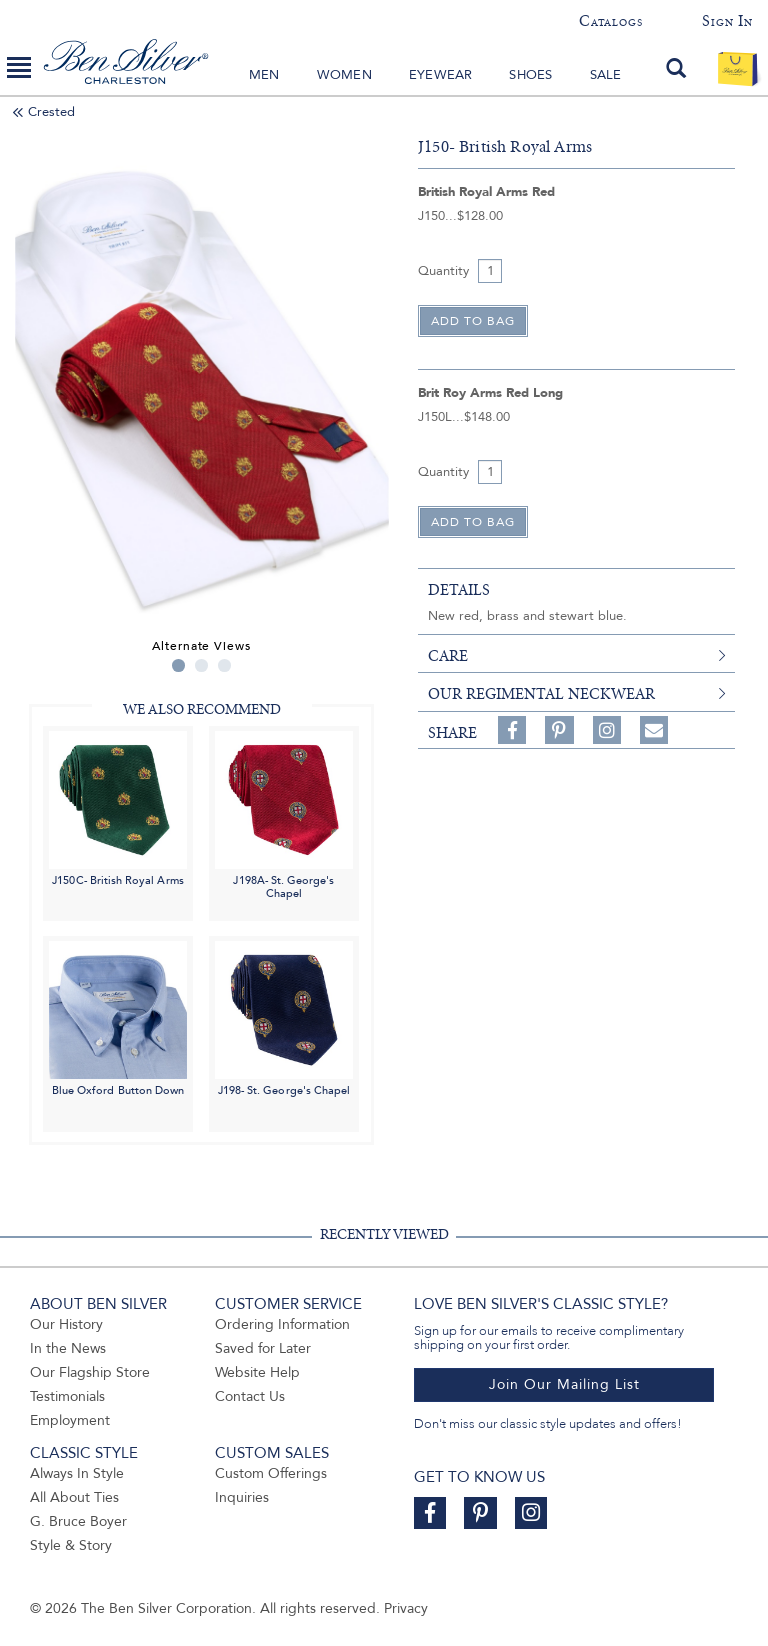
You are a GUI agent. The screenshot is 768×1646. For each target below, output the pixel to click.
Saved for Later (263, 1348)
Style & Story (71, 1545)
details (459, 590)
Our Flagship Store (90, 1372)
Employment (70, 1420)
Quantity (443, 271)
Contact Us (250, 1396)
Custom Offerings (271, 1473)
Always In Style (77, 1473)
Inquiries (242, 1497)
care (448, 656)
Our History (66, 1324)
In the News (68, 1348)
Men (264, 75)
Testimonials (67, 1396)
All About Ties (74, 1497)
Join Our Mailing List (564, 1384)
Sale (606, 75)
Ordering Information (282, 1324)
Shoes (530, 75)
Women (344, 75)
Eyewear (440, 75)
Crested (51, 112)
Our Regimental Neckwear (541, 694)
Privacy (406, 1608)
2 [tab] (201, 665)
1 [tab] (178, 665)
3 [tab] (224, 665)
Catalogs (610, 21)
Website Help (257, 1372)
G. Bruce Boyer (78, 1521)
